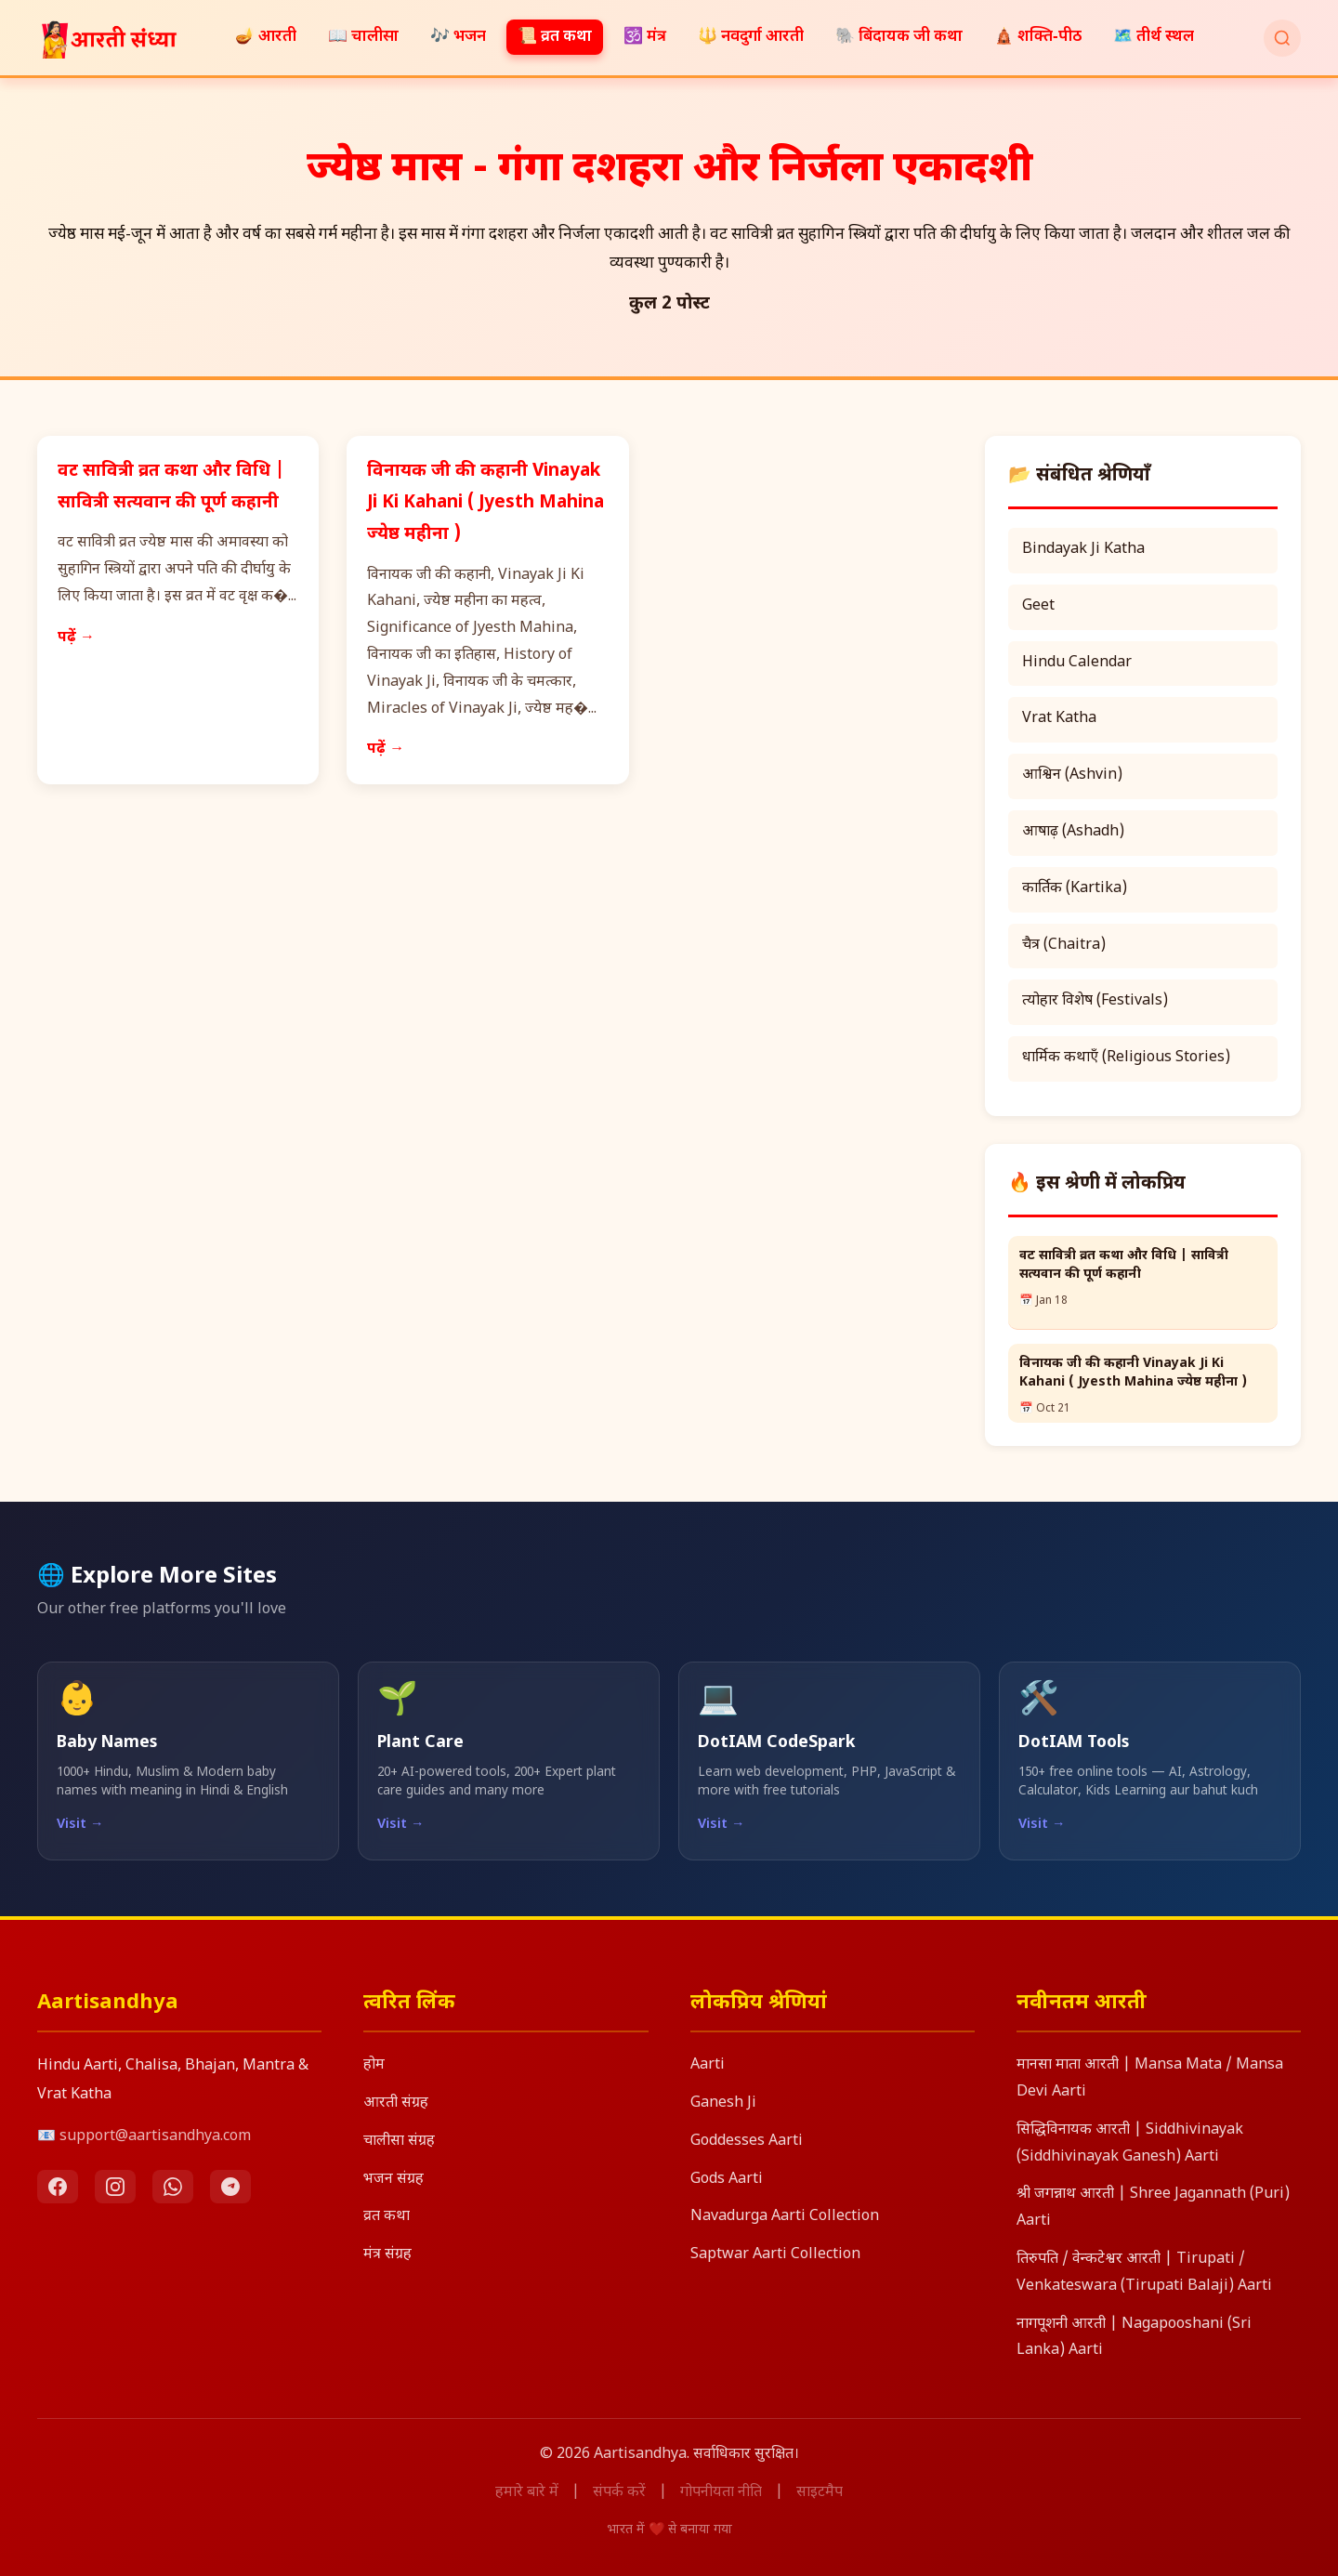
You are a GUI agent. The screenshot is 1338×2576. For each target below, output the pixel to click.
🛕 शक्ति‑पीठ (1038, 37)
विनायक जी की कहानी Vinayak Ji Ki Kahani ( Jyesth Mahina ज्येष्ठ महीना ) (485, 503)
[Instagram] (115, 2186)
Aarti (707, 2065)
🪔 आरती (265, 37)
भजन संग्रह (393, 2179)
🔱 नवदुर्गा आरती (751, 37)
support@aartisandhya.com (155, 2137)
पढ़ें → (76, 638)
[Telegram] (230, 2186)
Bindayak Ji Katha (1083, 549)
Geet (1038, 606)
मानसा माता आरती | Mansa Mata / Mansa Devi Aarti (1150, 2079)
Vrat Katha (1059, 719)
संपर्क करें (619, 2493)
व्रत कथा (386, 2217)
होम (374, 2065)
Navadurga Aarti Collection (784, 2217)
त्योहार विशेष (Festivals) (1095, 1001)
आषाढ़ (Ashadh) (1073, 832)
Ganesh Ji (723, 2103)
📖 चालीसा (363, 37)
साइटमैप (819, 2493)
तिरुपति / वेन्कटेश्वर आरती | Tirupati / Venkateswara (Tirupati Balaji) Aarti (1144, 2273)
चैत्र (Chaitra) (1064, 945)
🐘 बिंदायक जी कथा (899, 37)
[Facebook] (57, 2186)
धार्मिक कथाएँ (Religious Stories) (1126, 1058)
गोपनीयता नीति (721, 2493)
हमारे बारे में (526, 2493)
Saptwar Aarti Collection (775, 2255)
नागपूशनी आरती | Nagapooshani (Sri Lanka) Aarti (1134, 2338)
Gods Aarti (726, 2179)
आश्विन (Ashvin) (1072, 775)
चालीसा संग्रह (399, 2141)
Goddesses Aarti (746, 2141)
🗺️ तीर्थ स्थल (1153, 37)
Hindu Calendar (1077, 663)
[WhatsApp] (172, 2186)
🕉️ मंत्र (644, 37)
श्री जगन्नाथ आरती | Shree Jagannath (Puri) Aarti (1153, 2208)
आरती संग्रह (395, 2103)
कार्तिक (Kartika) (1074, 889)
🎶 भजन (458, 37)
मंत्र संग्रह (387, 2255)
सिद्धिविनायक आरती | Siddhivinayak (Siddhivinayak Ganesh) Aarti (1130, 2144)
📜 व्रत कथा (555, 37)
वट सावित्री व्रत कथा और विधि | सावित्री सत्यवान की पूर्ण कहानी (1123, 1265)
